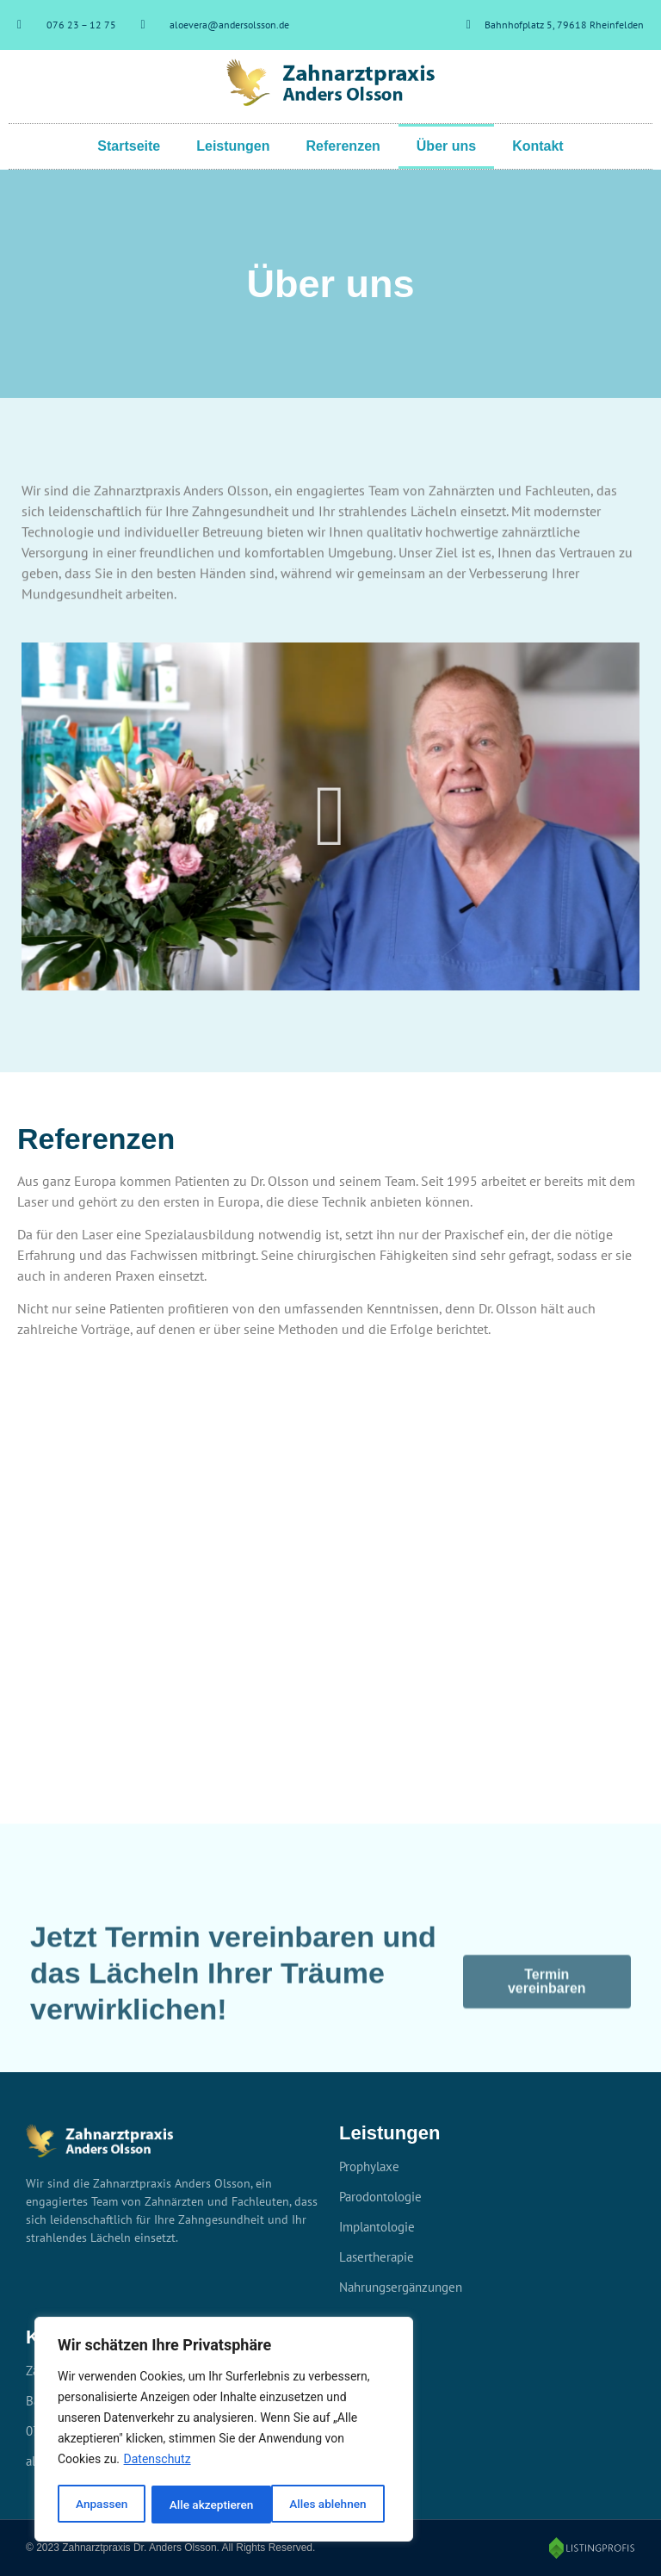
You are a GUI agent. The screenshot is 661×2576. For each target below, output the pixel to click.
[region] (223, 2430)
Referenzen (343, 146)
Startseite (128, 146)
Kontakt (538, 146)
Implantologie (377, 2227)
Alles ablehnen (207, 2504)
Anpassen (100, 2504)
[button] (331, 816)
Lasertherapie (376, 2257)
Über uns (446, 146)
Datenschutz (157, 2461)
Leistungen (232, 146)
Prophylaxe (369, 2166)
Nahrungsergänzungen (400, 2287)
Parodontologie (380, 2196)
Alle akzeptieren (330, 2504)
